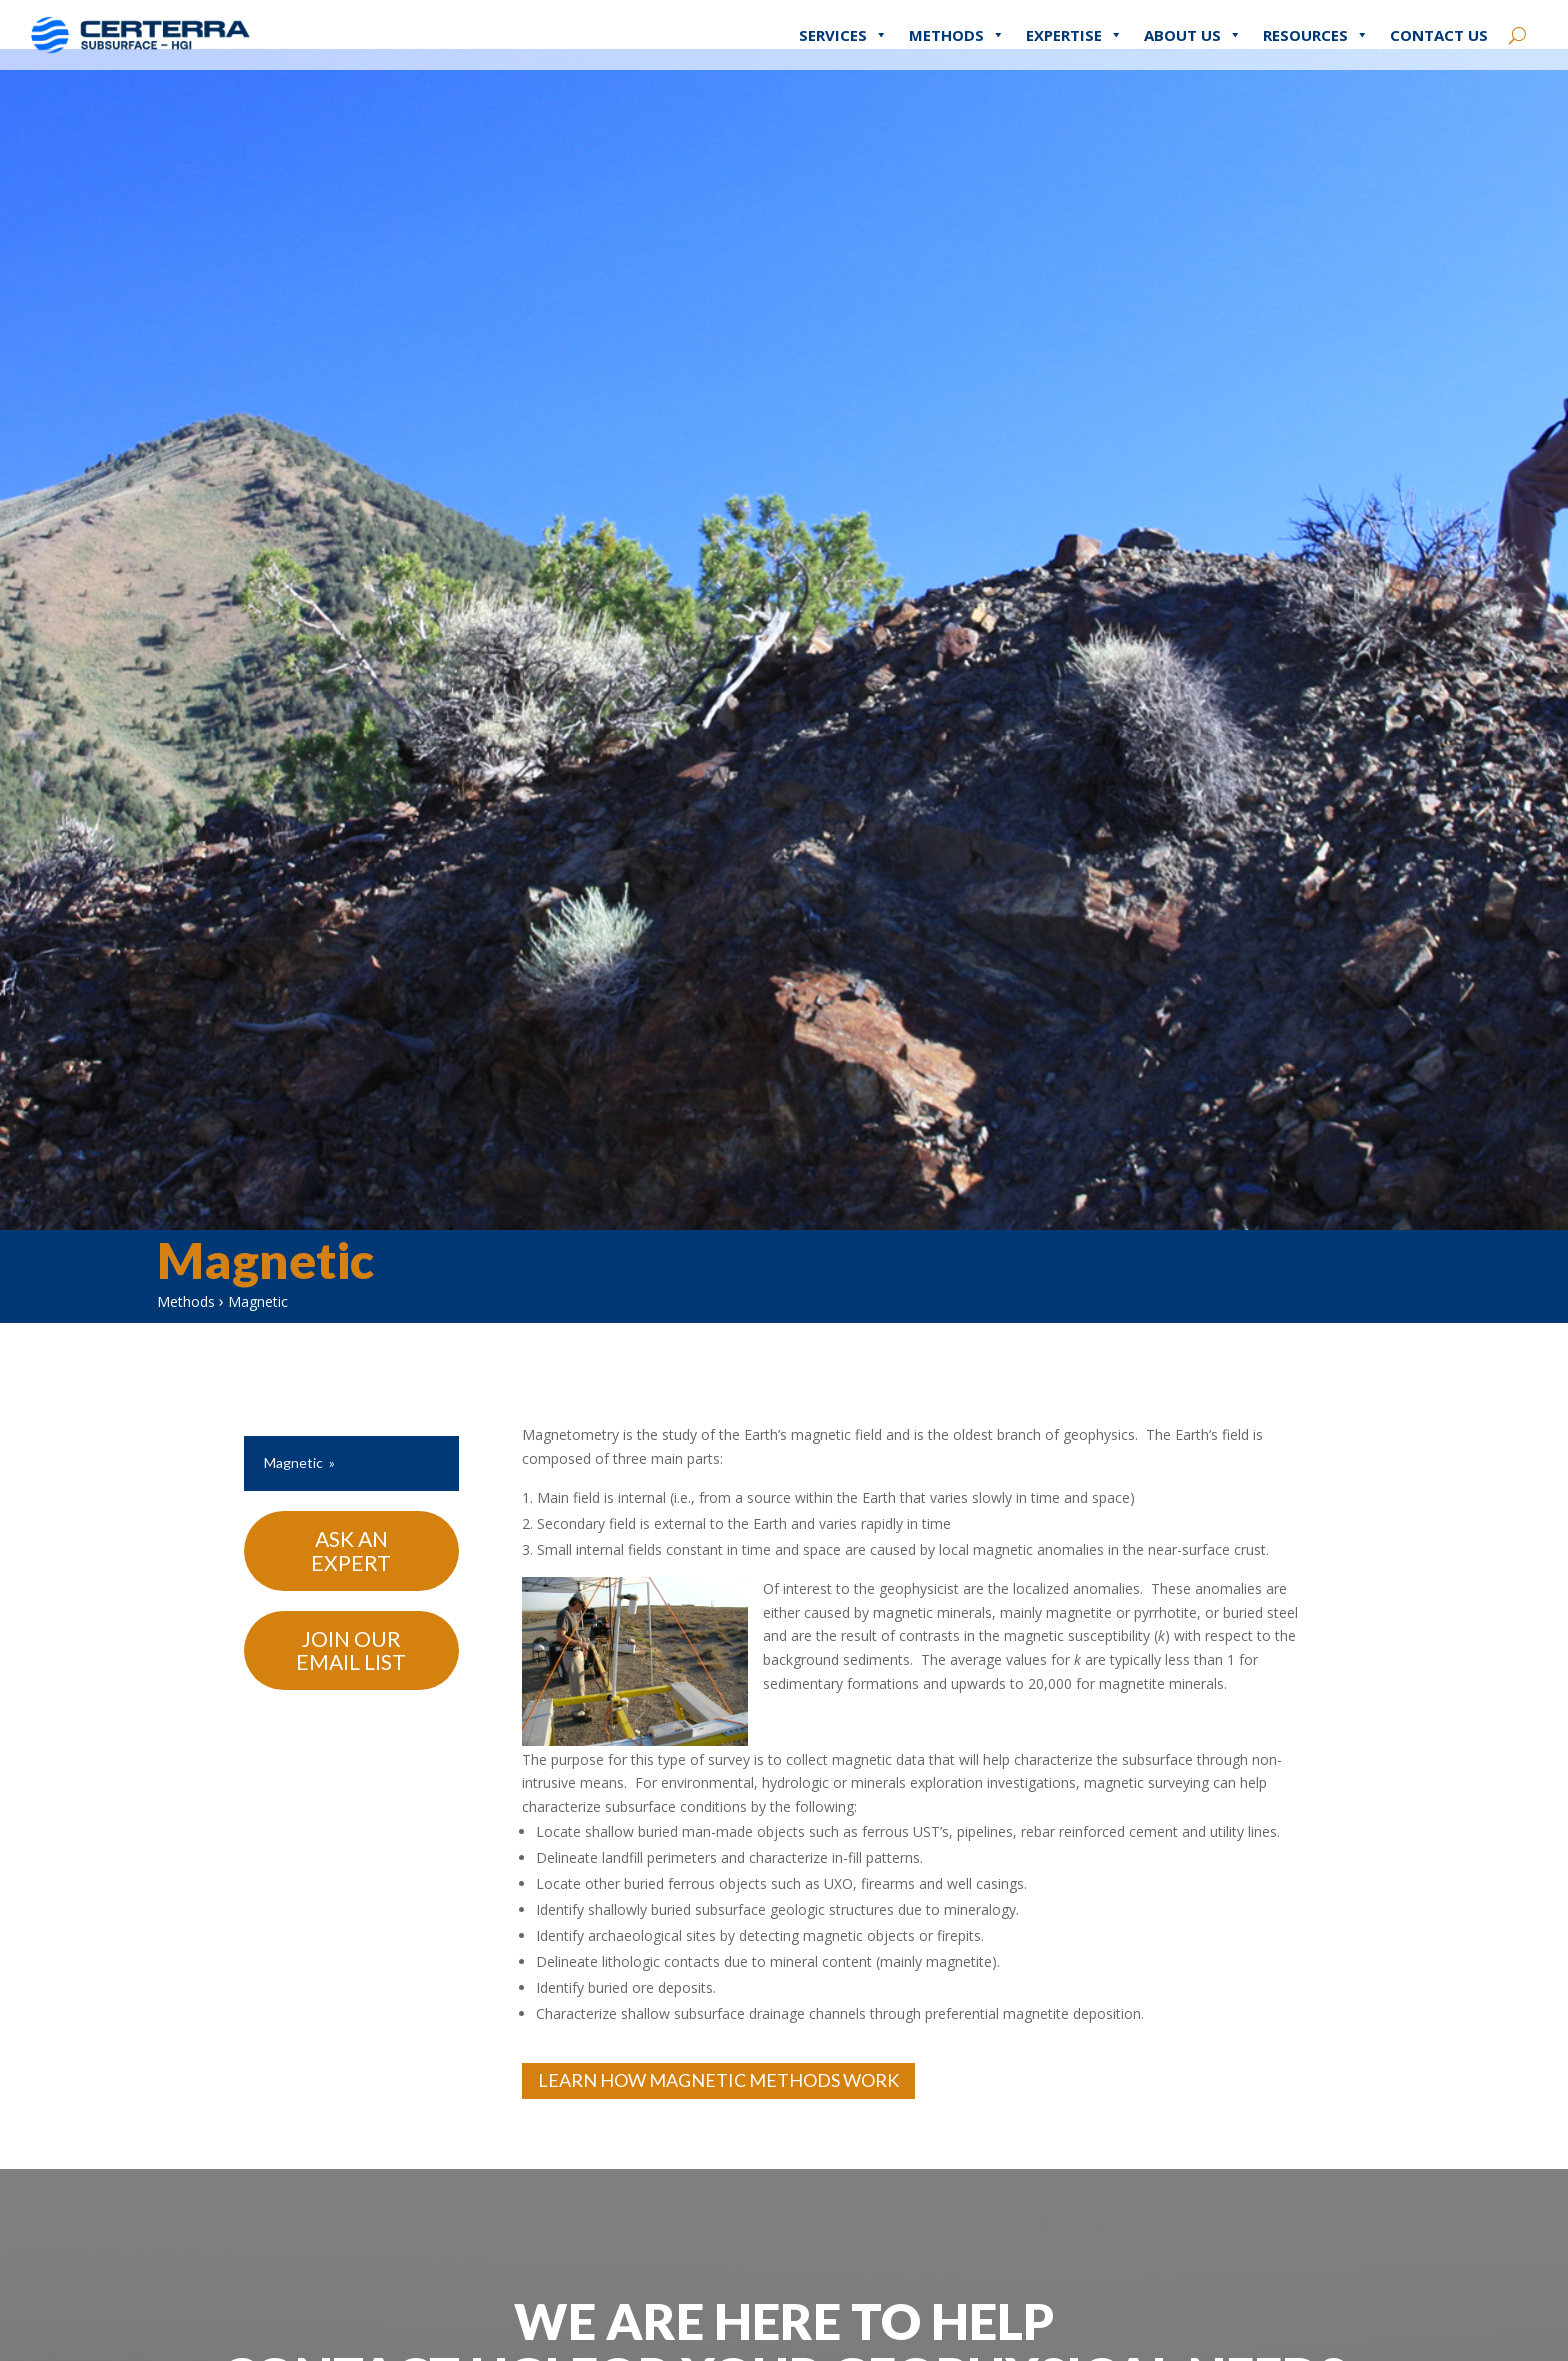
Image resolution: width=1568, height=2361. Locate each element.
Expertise (1074, 20)
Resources (1316, 20)
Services (843, 20)
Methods (957, 20)
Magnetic (293, 1483)
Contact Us (1439, 20)
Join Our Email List (351, 1671)
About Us (1193, 20)
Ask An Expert (351, 1571)
